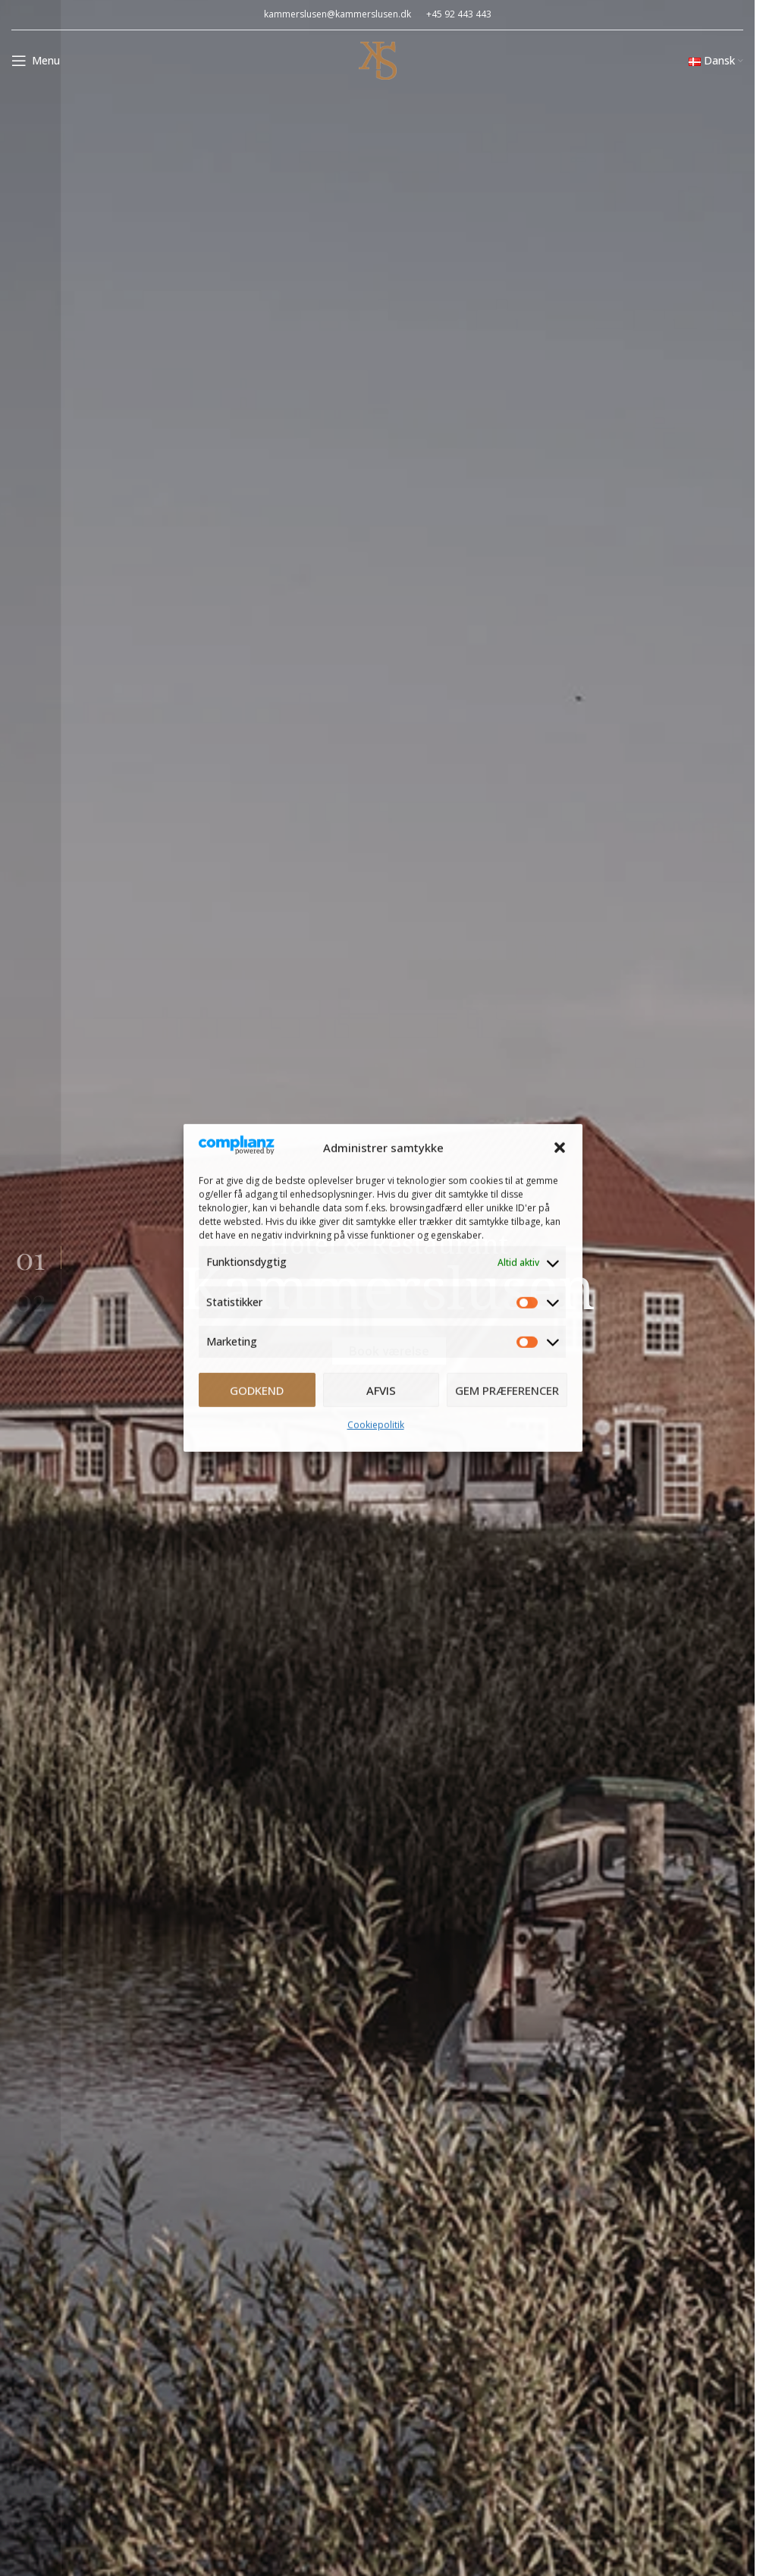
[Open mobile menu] (35, 61)
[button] (559, 1146)
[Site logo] (378, 59)
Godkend (257, 1390)
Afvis (381, 1390)
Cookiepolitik (375, 1424)
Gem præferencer (507, 1390)
